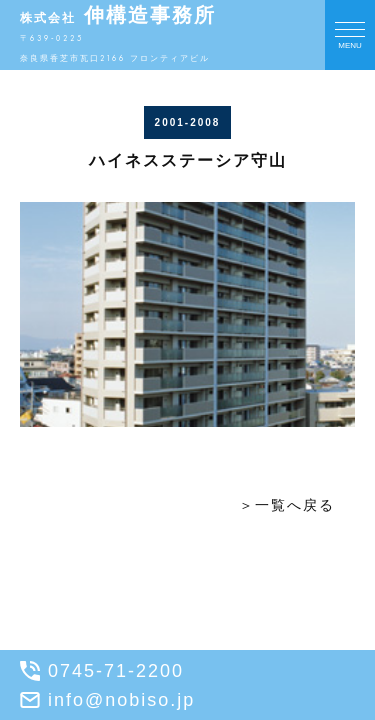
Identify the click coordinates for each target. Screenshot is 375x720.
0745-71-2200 (102, 671)
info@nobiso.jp (107, 700)
